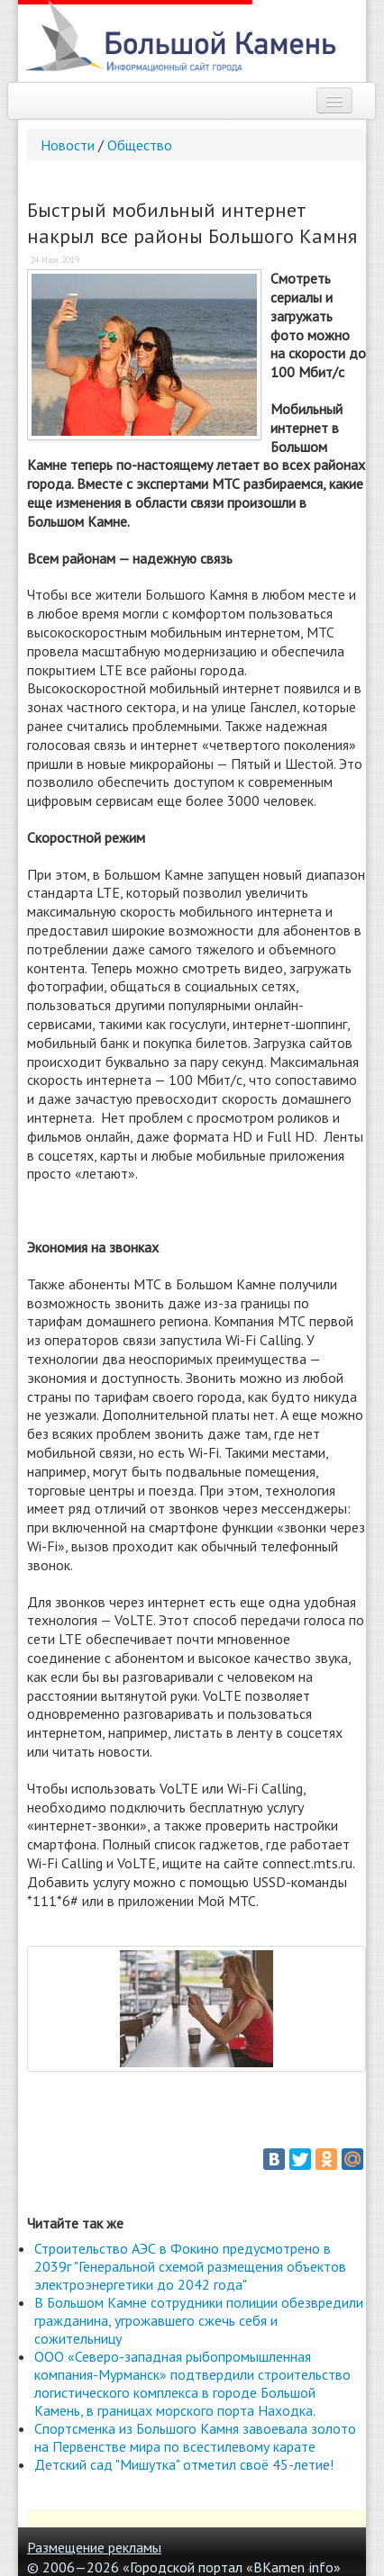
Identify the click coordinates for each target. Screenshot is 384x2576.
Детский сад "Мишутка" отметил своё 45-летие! (184, 2464)
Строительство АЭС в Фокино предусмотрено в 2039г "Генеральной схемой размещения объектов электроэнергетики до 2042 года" (190, 2266)
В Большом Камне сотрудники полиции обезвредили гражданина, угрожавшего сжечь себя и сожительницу (198, 2320)
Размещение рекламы (94, 2547)
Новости (68, 145)
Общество (139, 145)
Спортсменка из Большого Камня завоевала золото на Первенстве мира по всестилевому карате (195, 2437)
